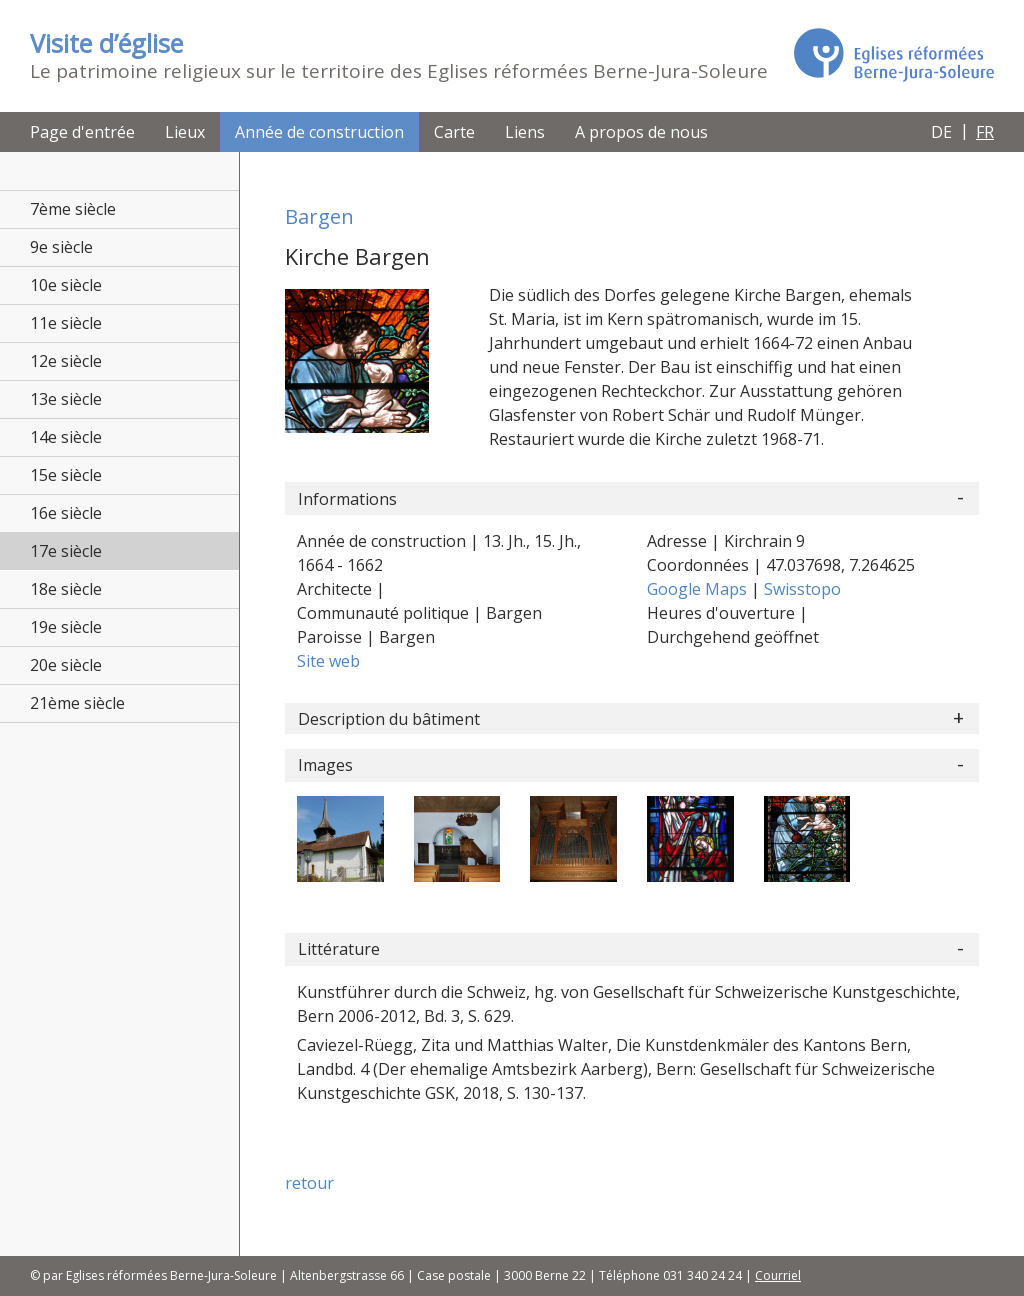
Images (325, 765)
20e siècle (66, 665)
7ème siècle (73, 209)
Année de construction (319, 132)
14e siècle (66, 437)
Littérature (339, 949)
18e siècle (66, 589)
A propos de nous (641, 132)
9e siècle (61, 247)
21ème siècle (77, 703)
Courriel (778, 1275)
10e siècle (66, 285)
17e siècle (66, 551)
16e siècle (66, 513)
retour (309, 1183)
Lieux (185, 132)
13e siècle (66, 399)
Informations (347, 499)
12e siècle (66, 361)
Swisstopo (802, 589)
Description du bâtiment (389, 719)
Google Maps (699, 589)
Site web (328, 661)
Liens (525, 132)
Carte (454, 132)
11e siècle (66, 323)
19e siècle (66, 627)
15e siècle (66, 475)
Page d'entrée (82, 132)
